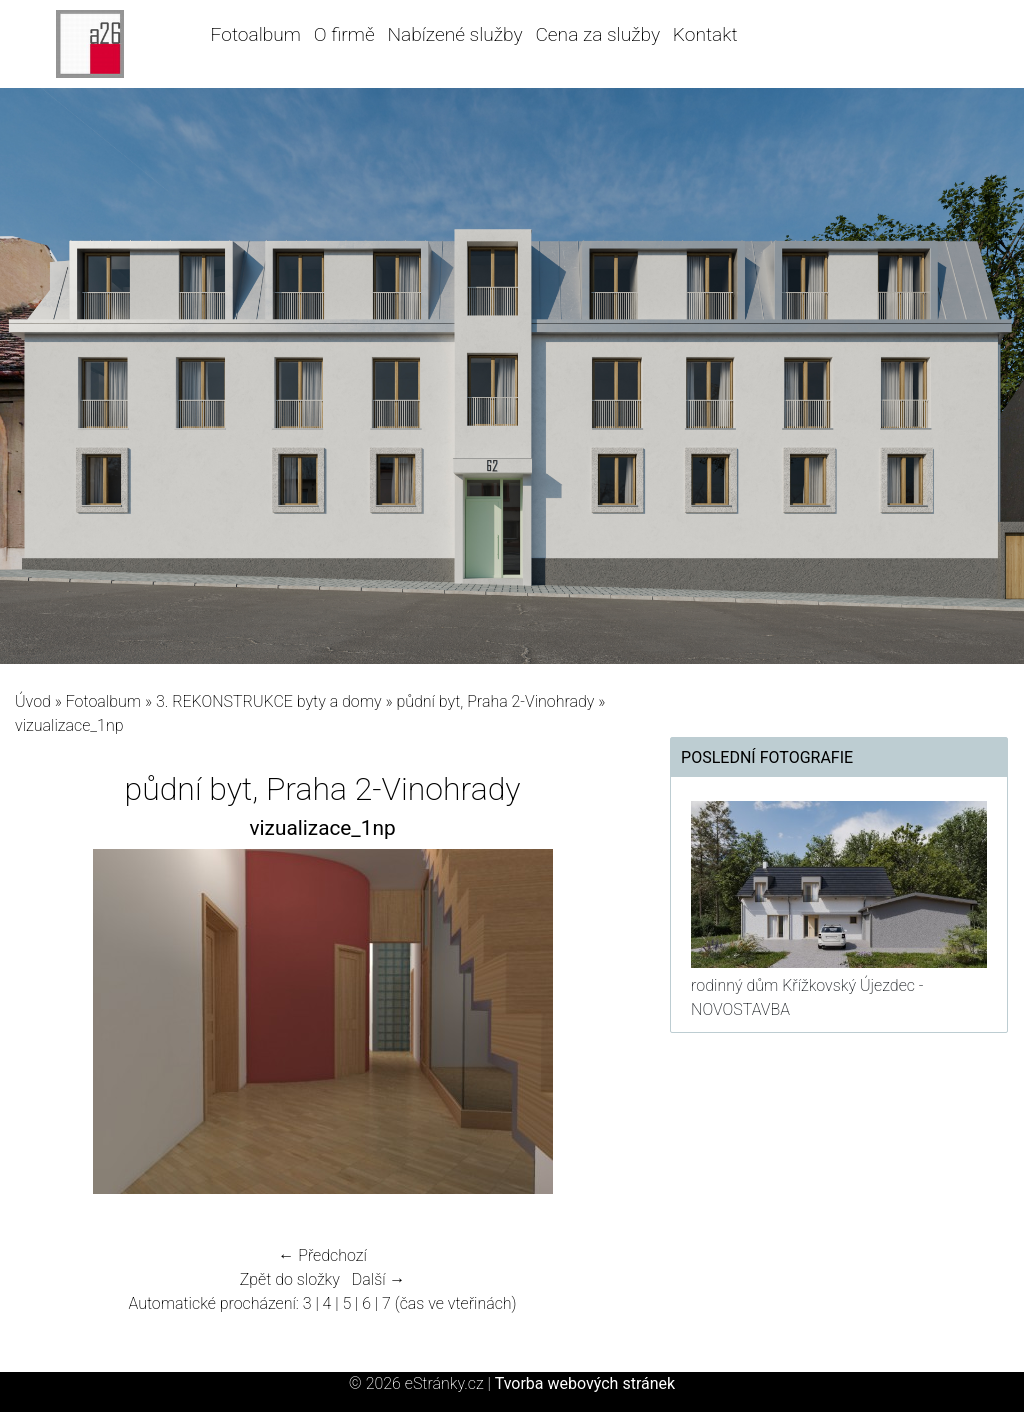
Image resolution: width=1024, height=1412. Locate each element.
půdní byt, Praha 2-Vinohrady (495, 701)
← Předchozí (322, 1255)
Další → (379, 1279)
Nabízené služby (454, 34)
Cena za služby (597, 34)
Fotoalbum (256, 34)
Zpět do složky (290, 1279)
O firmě (344, 34)
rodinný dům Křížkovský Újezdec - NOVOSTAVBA (807, 997)
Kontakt (705, 34)
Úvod (33, 701)
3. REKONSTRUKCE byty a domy (269, 701)
